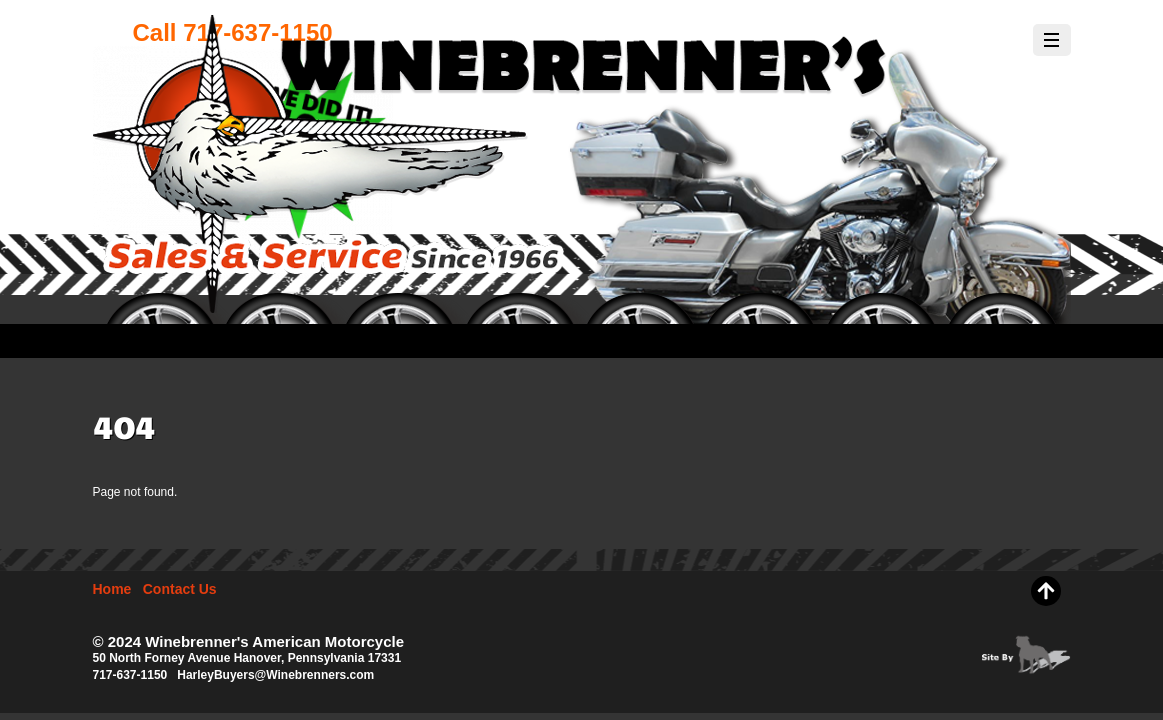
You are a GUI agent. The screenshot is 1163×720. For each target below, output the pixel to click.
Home (112, 589)
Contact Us (180, 589)
